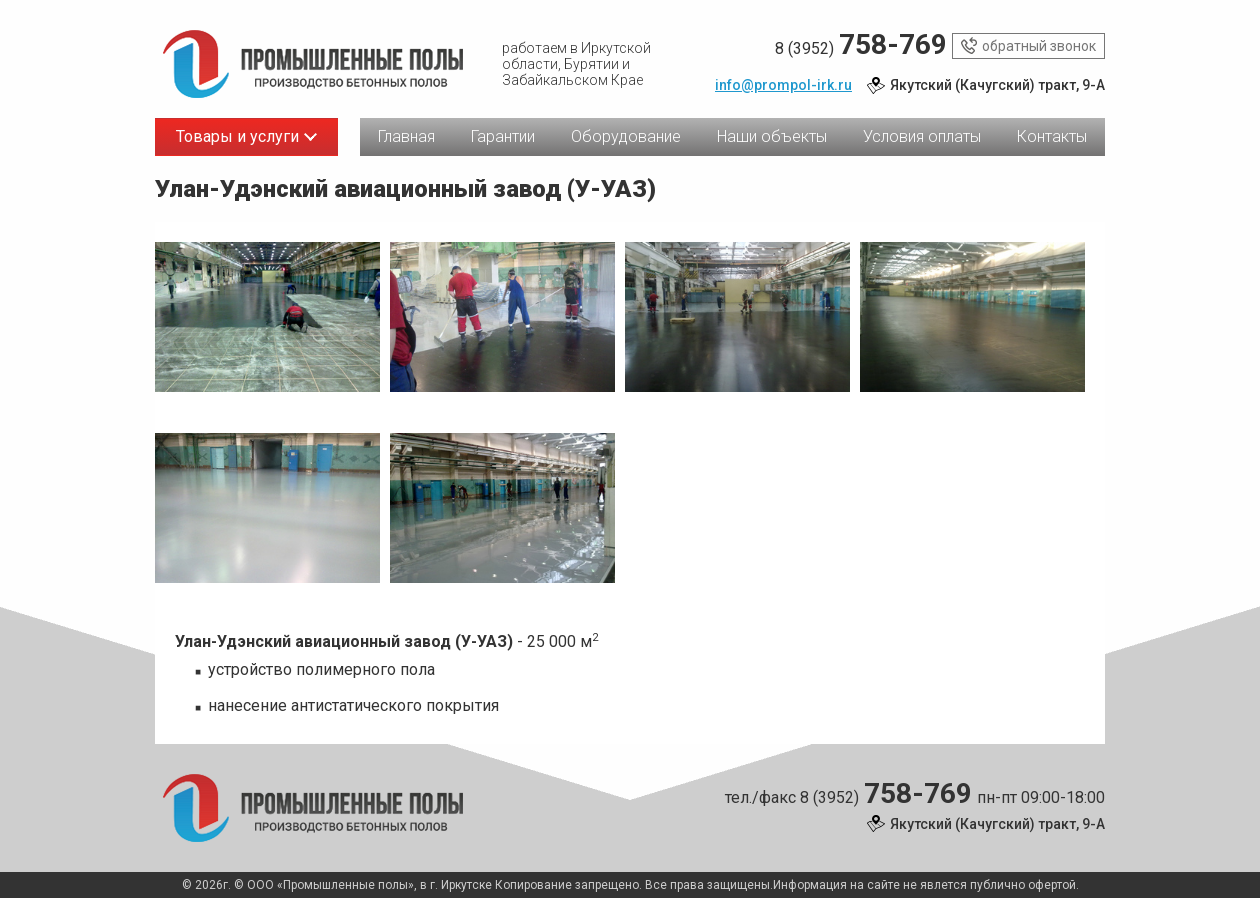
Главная (406, 136)
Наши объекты (772, 136)
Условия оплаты (922, 136)
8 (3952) (861, 45)
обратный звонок (1028, 45)
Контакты (1052, 136)
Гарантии (503, 136)
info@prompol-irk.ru (783, 85)
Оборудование (626, 136)
